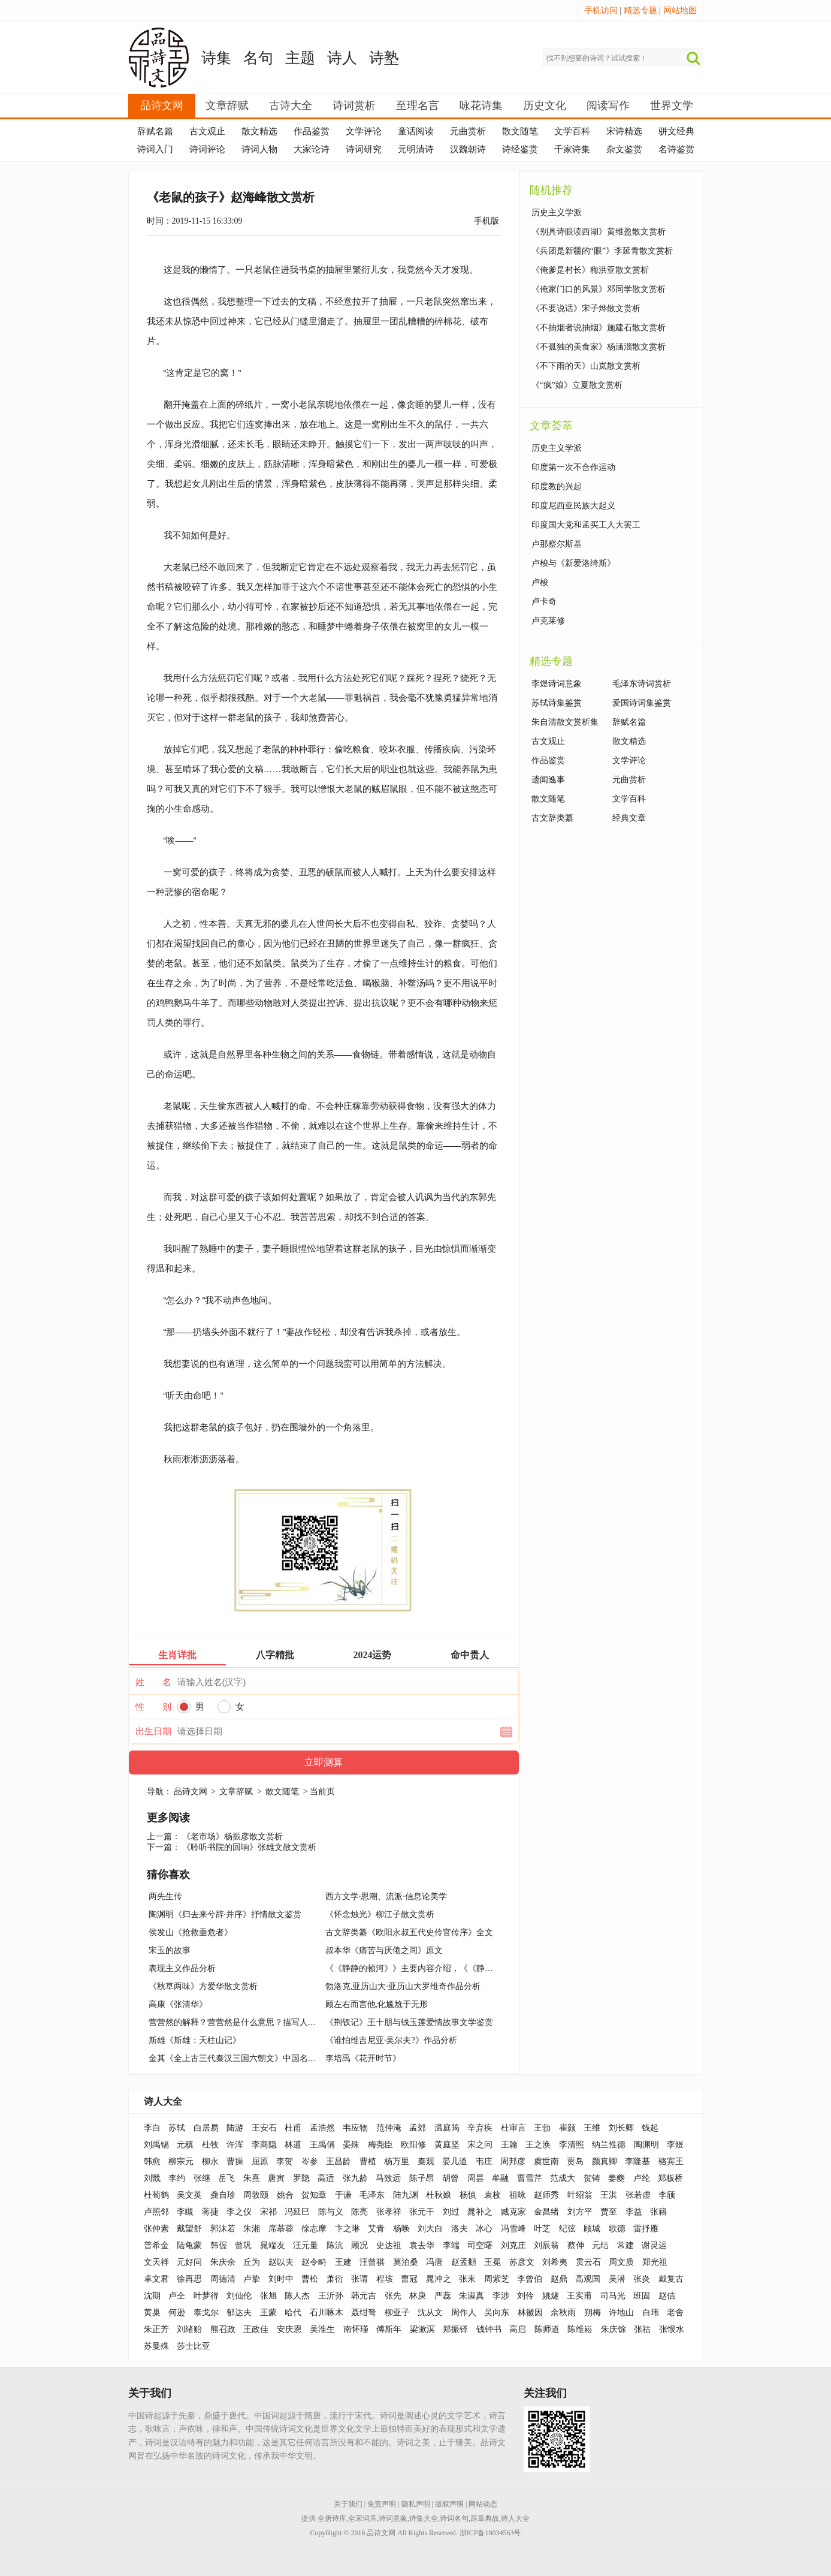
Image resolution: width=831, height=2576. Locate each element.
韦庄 (484, 2161)
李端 (451, 2245)
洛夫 (459, 2228)
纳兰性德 (608, 2144)
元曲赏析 (468, 131)
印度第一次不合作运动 (573, 467)
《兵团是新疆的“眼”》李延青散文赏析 (602, 250)
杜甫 (293, 2127)
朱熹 (251, 2178)
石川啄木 (326, 2312)
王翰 (509, 2144)
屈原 (260, 2161)
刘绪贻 (189, 2329)
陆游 (234, 2127)
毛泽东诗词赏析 (641, 683)
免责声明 (381, 2504)
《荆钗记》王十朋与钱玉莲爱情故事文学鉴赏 (409, 2022)
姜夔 (616, 2178)
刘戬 (152, 2178)
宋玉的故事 (170, 1950)
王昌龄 (338, 2161)
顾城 (592, 2228)
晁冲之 (438, 2278)
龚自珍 (222, 2195)
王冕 (492, 2262)
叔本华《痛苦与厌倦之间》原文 (384, 1950)
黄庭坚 (447, 2144)
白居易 (206, 2127)
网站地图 (680, 10)
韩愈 (152, 2161)
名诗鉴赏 (676, 149)
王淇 (608, 2195)
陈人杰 (297, 2295)
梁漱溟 (422, 2329)
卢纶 (641, 2178)
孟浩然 (322, 2127)
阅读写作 (608, 106)
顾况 (359, 2245)
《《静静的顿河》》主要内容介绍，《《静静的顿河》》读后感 (442, 1968)
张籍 (658, 2211)
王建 (343, 2262)
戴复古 (671, 2278)
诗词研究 (364, 149)
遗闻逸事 (548, 779)
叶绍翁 (580, 2195)
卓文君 (156, 2278)
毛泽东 (372, 2195)
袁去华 (421, 2245)
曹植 (367, 2161)
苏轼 (176, 2127)
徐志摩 (314, 2228)
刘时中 (281, 2278)
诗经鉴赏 (520, 149)
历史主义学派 (556, 212)
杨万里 (396, 2161)
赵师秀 (546, 2195)
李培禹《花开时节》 (363, 2058)
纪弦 (567, 2228)
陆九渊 (405, 2195)
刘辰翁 (546, 2245)
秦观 (426, 2161)
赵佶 (666, 2295)
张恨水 (671, 2329)
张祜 (642, 2329)
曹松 (309, 2278)
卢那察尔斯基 (556, 544)
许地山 (621, 2312)
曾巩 (243, 2245)
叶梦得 (206, 2295)
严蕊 (442, 2295)
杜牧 (210, 2144)
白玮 (650, 2312)
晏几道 (454, 2161)
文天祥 (156, 2262)
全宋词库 (362, 2518)
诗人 (342, 58)
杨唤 (401, 2228)
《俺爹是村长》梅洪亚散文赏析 (590, 270)
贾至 (608, 2211)
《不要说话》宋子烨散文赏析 (585, 308)
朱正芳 (156, 2329)
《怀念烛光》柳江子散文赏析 (379, 1914)
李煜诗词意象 (556, 683)
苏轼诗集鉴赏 (556, 702)
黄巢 (152, 2312)
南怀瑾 (355, 2329)
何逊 (176, 2312)
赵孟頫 (463, 2262)
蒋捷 (210, 2211)
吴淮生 (322, 2329)
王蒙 (268, 2312)
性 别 (153, 1707)
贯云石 (588, 2262)
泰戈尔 (206, 2312)
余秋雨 (563, 2312)
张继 (202, 2178)
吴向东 (496, 2312)
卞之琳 (347, 2228)
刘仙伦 (239, 2295)
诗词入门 (155, 149)
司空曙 (479, 2245)
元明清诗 (416, 149)
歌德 (617, 2228)
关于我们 (348, 2504)
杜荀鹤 (156, 2195)
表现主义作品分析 (182, 1968)
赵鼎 (559, 2278)
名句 (258, 58)
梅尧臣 (380, 2144)
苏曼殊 (156, 2346)
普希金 (156, 2245)
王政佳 (255, 2329)
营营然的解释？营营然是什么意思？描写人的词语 (241, 2022)
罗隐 (301, 2178)
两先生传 (165, 1896)
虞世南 (546, 2161)
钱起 (650, 2127)
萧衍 (335, 2278)
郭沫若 (222, 2228)
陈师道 (547, 2329)
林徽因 (530, 2312)
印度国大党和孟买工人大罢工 (585, 524)
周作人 (463, 2312)
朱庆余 (222, 2262)
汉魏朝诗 (468, 149)
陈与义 (330, 2211)
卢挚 (251, 2278)
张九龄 (355, 2178)
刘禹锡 (156, 2144)
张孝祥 (388, 2211)
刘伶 (525, 2295)
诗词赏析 (354, 106)
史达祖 (388, 2245)
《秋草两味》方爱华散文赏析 (203, 1986)
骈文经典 (676, 131)
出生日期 (153, 1731)
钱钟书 (488, 2329)
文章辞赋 (227, 106)
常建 (625, 2245)
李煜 (675, 2144)
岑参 (309, 2161)
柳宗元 (181, 2161)
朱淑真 (471, 2295)
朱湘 (251, 2228)
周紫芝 (496, 2278)
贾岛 (575, 2161)
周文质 (621, 2262)
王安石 (264, 2127)
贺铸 (592, 2178)
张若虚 (638, 2195)
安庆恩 (289, 2329)
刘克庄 (513, 2245)
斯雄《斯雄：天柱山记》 (195, 2040)
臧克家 (513, 2211)
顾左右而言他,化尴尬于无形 (376, 2004)
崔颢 (567, 2127)
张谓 (359, 2278)
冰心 (484, 2228)
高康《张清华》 (178, 2004)
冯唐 (434, 2262)
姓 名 (153, 1682)
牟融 (500, 2178)
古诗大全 (290, 106)
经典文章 (629, 818)
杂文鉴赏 (624, 149)
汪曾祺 (372, 2262)
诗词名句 (454, 2518)
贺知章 (314, 2195)
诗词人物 (259, 149)
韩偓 (218, 2245)
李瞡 (185, 2211)
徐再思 (189, 2278)
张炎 (641, 2278)
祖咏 (517, 2195)
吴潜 (617, 2278)
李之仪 (239, 2211)
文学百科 (572, 131)
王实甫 (579, 2295)
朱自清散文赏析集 (565, 722)
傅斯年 (388, 2329)
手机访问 (601, 10)
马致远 (388, 2178)
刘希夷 (554, 2262)
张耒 (467, 2278)
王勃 (542, 2127)
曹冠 (409, 2278)
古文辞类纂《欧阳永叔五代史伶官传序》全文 (409, 1932)
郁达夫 (239, 2312)
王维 (592, 2127)
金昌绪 (546, 2211)
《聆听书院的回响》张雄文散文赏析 (249, 1847)
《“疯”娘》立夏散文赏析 (577, 385)
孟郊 (417, 2127)
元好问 (189, 2262)
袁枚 (492, 2195)
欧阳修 (413, 2144)
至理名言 (417, 106)
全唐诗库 (332, 2518)
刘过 (451, 2211)
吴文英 (189, 2195)
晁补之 (479, 2211)
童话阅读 (416, 131)
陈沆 (335, 2245)
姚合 (285, 2195)
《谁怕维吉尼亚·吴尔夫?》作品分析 (391, 2040)
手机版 (486, 220)
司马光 (612, 2295)
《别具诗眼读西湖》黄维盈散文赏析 (598, 231)
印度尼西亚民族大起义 (573, 505)
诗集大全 (423, 2518)
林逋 (293, 2144)
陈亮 (359, 2211)
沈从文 (430, 2312)
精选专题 (640, 10)
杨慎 (468, 2195)
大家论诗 (312, 149)
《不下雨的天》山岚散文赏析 (585, 365)
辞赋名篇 (155, 131)
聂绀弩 (363, 2312)
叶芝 (542, 2228)
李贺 (284, 2161)
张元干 (421, 2211)
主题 (300, 58)
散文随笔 (520, 131)
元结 (600, 2245)
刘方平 (580, 2211)
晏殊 (351, 2144)
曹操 (234, 2161)
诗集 (216, 58)
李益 (633, 2211)
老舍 (675, 2312)
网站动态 (483, 2504)
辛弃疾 (479, 2127)
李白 (152, 2127)
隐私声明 (415, 2504)
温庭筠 (447, 2127)
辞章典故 (484, 2518)
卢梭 (539, 582)
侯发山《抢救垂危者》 (190, 1932)
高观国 (587, 2278)
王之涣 (538, 2144)
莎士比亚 (193, 2346)
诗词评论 (207, 149)
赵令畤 (314, 2262)
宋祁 (268, 2211)
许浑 (234, 2144)
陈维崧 (580, 2329)
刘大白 (430, 2228)
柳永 (210, 2161)
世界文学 (671, 106)
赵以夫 (281, 2262)
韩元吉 (363, 2295)
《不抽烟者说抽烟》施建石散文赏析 (598, 327)
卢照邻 (156, 2211)
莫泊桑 (405, 2262)
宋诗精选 (624, 131)
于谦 (343, 2195)
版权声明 (449, 2504)
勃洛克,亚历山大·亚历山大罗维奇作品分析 (403, 1986)
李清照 (571, 2144)
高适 (326, 2178)
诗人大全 (163, 2101)
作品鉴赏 (312, 131)
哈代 (293, 2312)
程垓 (384, 2278)
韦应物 (355, 2127)
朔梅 (592, 2312)
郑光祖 (654, 2262)
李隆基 (637, 2161)
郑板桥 (670, 2178)
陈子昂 (421, 2178)
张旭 (268, 2295)
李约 (176, 2178)
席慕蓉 (281, 2228)
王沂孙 (330, 2295)
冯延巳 (297, 2211)
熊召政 (222, 2329)
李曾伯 (529, 2278)
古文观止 (207, 131)
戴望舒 (189, 2228)
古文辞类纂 (552, 818)
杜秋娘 (438, 2195)
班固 (641, 2295)
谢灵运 (654, 2245)
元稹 (185, 2144)
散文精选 (259, 131)
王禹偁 (322, 2144)
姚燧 (550, 2295)
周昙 (475, 2178)
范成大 (562, 2178)
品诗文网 (161, 106)
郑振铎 (455, 2329)
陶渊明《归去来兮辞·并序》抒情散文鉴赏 (225, 1914)
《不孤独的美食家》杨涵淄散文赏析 (598, 346)
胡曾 (450, 2178)
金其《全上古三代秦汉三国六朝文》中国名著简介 (241, 2058)
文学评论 (364, 131)
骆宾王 (671, 2161)
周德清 (222, 2278)
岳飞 (226, 2178)
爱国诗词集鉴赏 (641, 702)
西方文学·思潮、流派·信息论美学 (386, 1896)
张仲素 (156, 2228)
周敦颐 (255, 2195)
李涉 (500, 2295)
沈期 (152, 2295)
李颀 (666, 2195)
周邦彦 (512, 2161)
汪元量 (305, 2245)
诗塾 (384, 58)
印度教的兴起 (556, 486)
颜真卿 (604, 2161)
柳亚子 (397, 2312)
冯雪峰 (513, 2228)
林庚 (417, 2295)
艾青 (376, 2228)
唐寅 (276, 2178)
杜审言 (513, 2127)
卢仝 (176, 2295)
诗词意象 (393, 2518)
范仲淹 (388, 2127)
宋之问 (479, 2144)
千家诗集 (572, 149)
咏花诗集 (481, 106)
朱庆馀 (613, 2329)
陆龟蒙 (189, 2245)
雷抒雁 (645, 2228)
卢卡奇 (544, 601)
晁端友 (272, 2245)
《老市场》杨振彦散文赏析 (232, 1836)
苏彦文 (521, 2262)
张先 (393, 2295)
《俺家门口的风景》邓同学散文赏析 (598, 289)
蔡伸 (575, 2245)
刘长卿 (621, 2127)
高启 (517, 2329)
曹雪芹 (529, 2178)
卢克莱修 (548, 620)
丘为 (251, 2262)
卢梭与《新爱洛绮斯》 (573, 563)
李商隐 (264, 2144)
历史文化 (544, 106)
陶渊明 (646, 2144)
